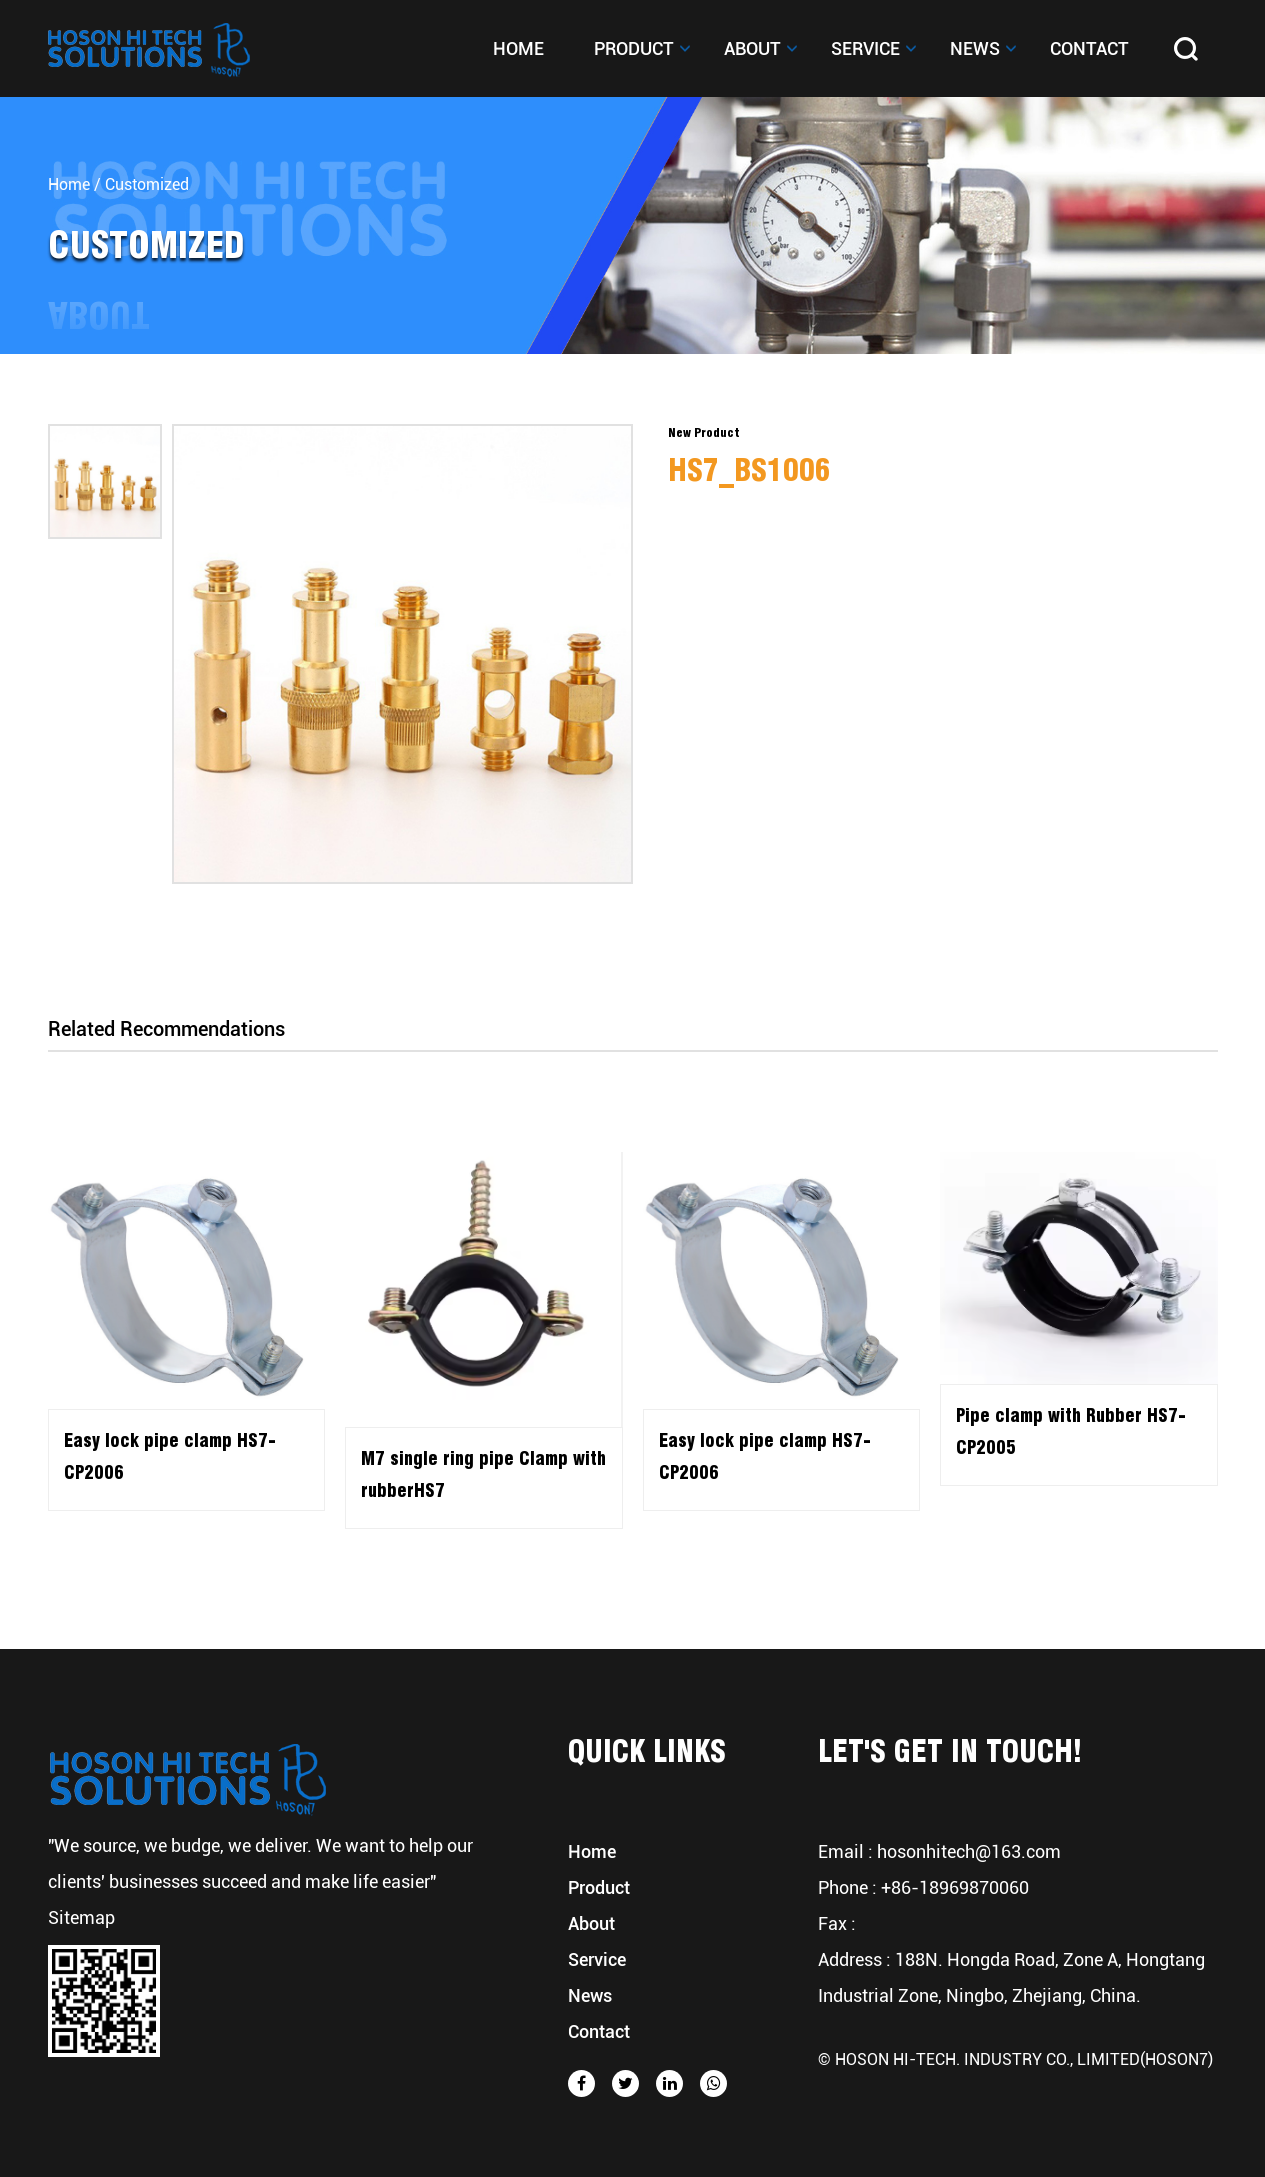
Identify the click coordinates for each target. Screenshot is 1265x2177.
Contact (1089, 48)
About (752, 48)
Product (634, 48)
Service (865, 48)
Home (518, 48)
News (975, 48)
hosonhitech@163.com (969, 1851)
